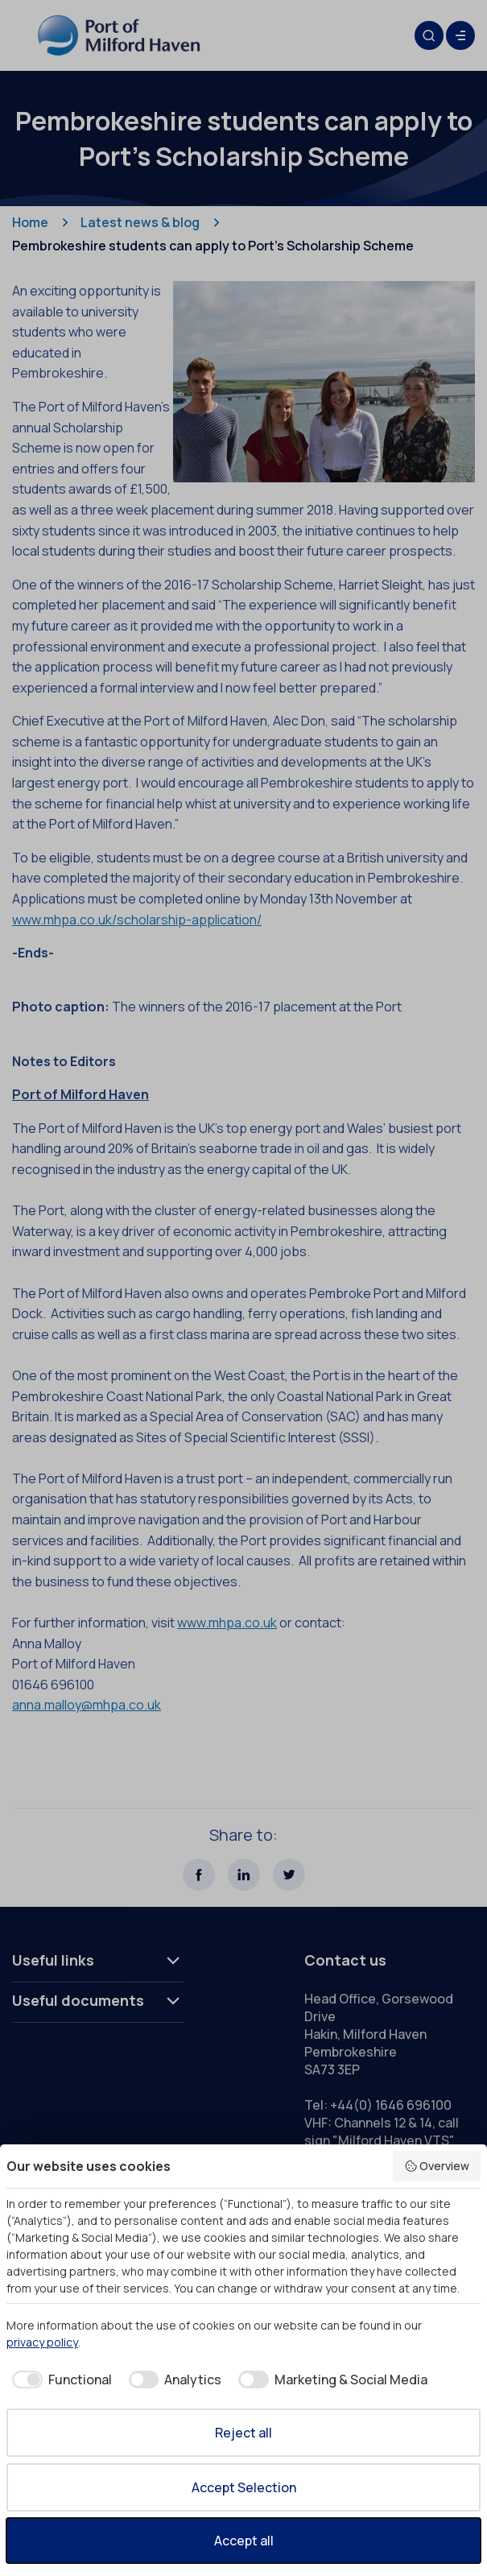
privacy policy (42, 2342)
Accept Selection (244, 2487)
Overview (437, 2165)
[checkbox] (59, 2379)
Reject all (243, 2433)
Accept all (244, 2540)
